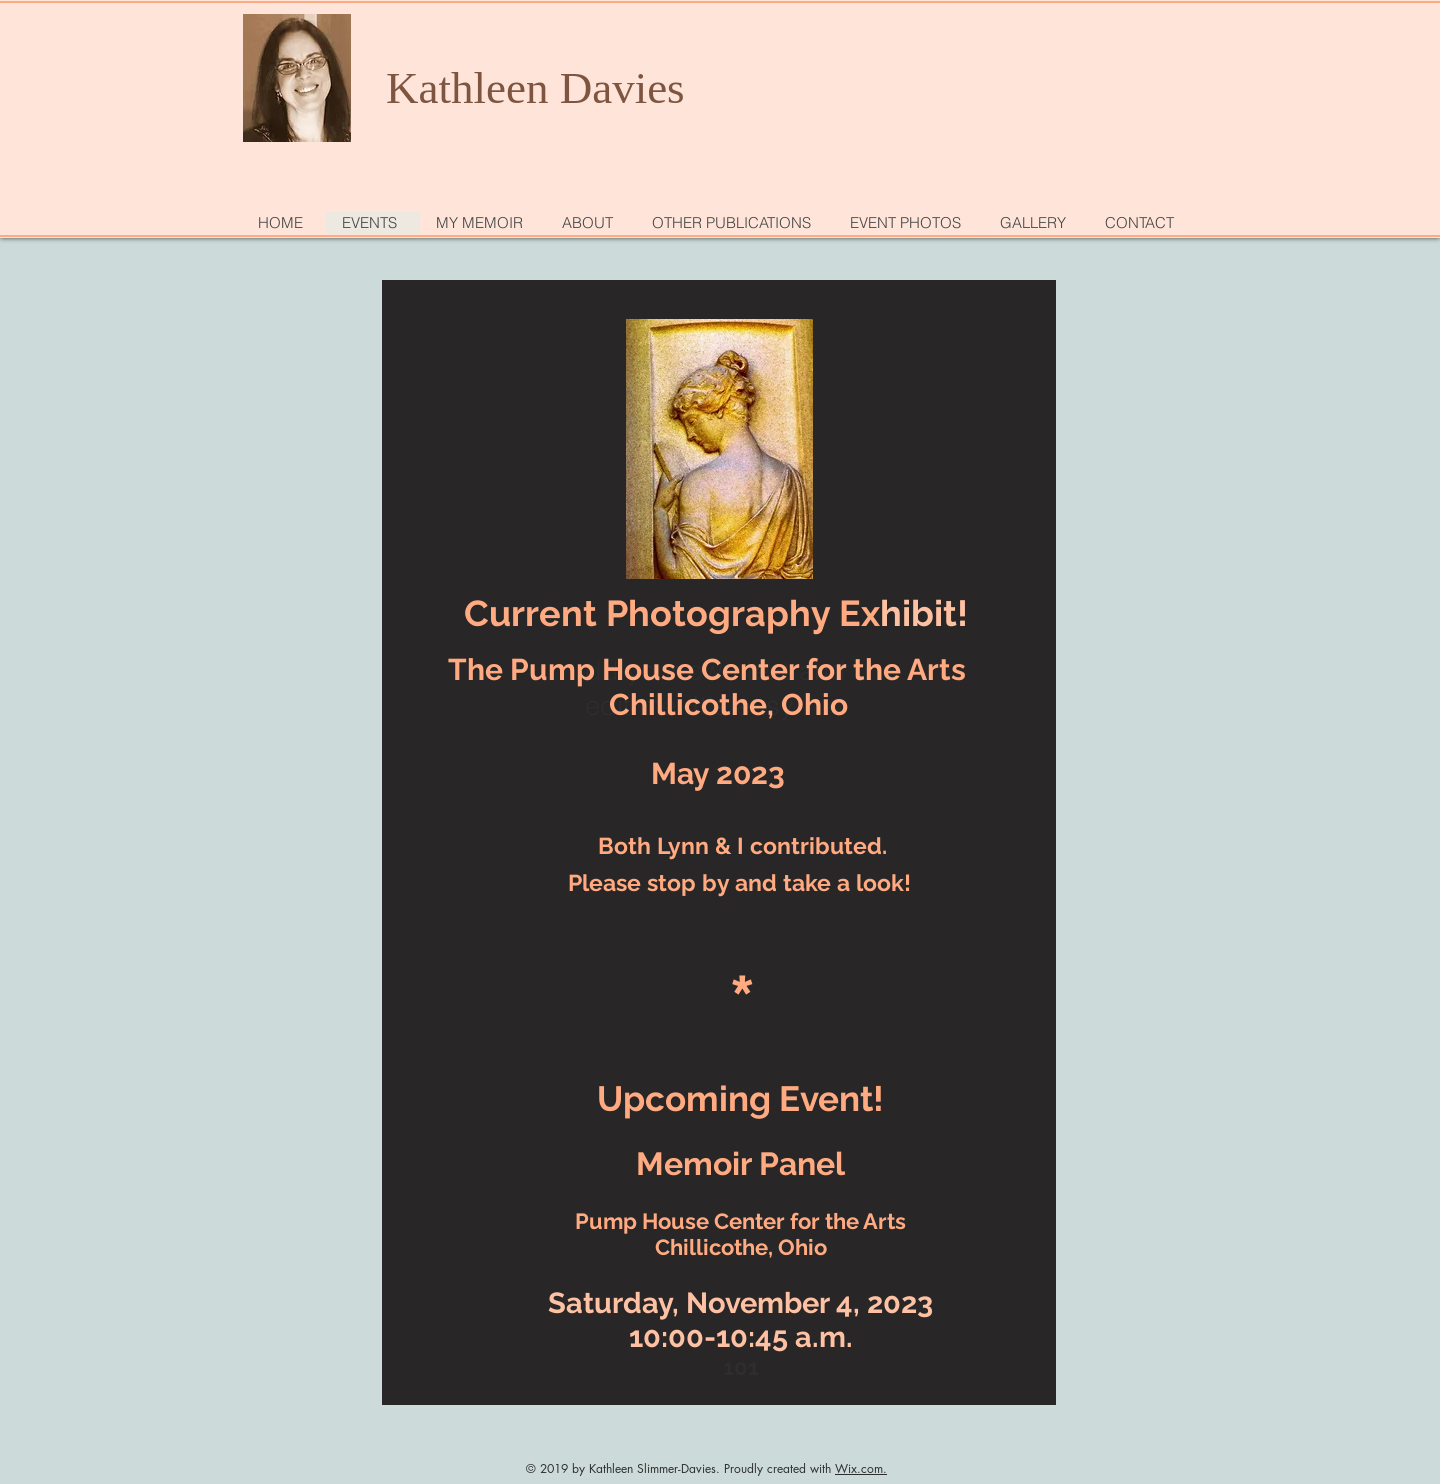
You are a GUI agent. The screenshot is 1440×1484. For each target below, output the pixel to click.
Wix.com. (861, 1468)
